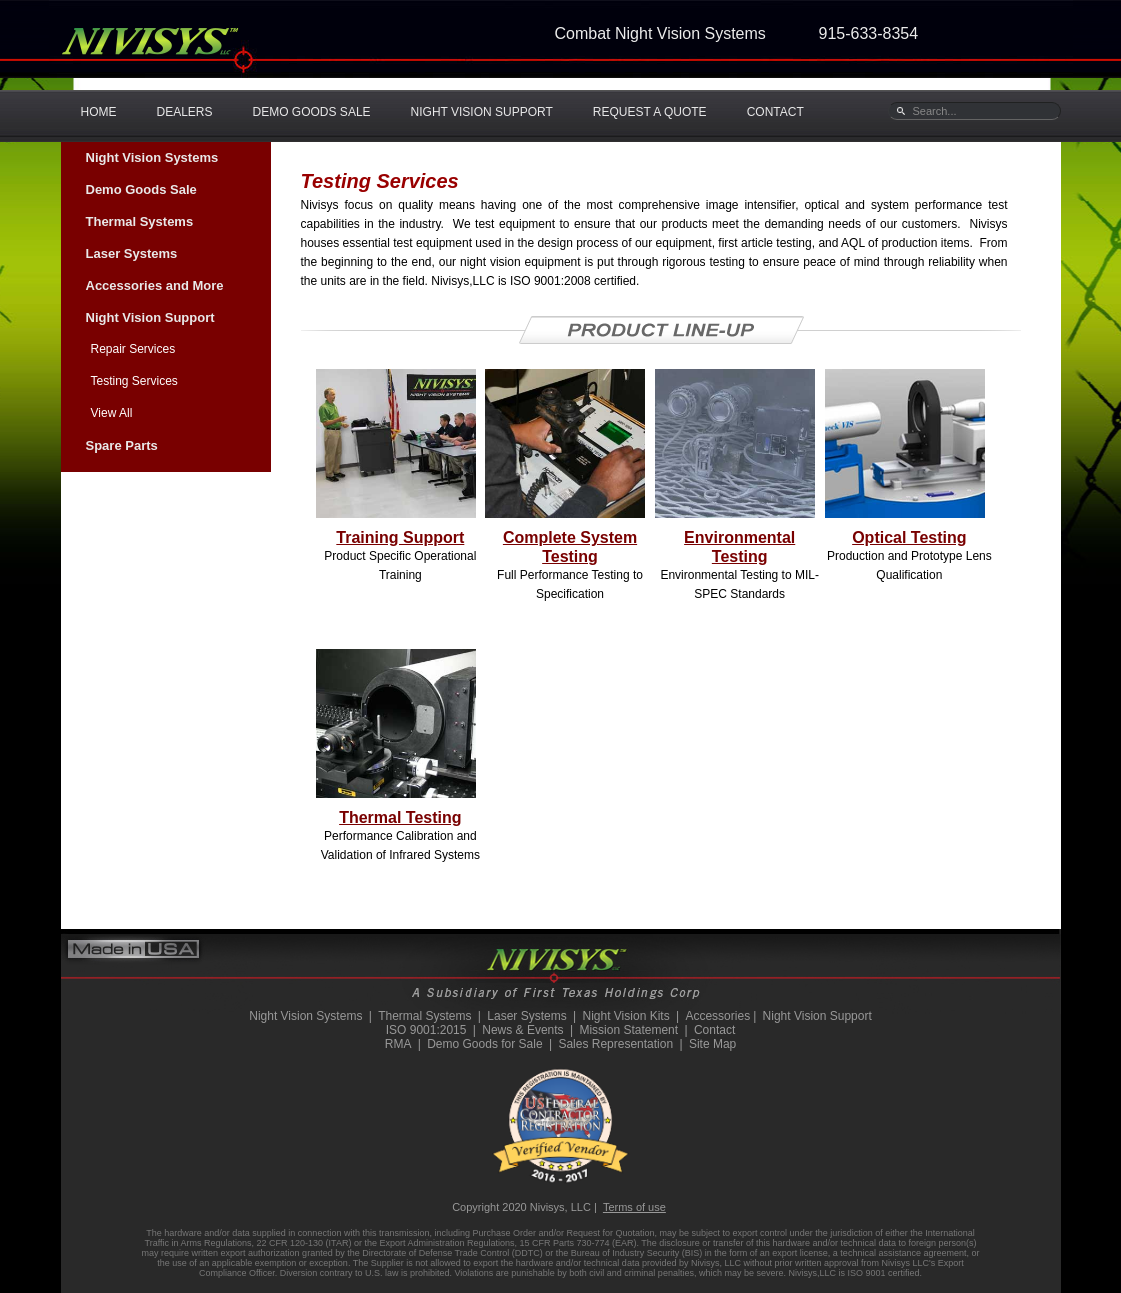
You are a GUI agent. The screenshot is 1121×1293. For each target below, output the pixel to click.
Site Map (712, 1044)
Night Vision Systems (152, 157)
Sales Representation (615, 1044)
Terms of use (634, 1207)
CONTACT (775, 112)
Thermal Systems (140, 221)
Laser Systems (132, 253)
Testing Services (134, 381)
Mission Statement (628, 1030)
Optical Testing (909, 537)
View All (112, 413)
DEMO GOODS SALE (312, 112)
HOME (99, 112)
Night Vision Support (150, 317)
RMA (398, 1044)
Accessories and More (155, 285)
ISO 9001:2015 (426, 1030)
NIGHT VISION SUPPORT (482, 112)
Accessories (717, 1016)
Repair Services (133, 349)
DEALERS (185, 112)
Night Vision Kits (625, 1016)
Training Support (400, 537)
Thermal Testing (400, 817)
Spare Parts (122, 445)
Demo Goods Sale (141, 189)
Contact (714, 1030)
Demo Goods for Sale (484, 1044)
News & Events (522, 1030)
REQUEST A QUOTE (650, 112)
